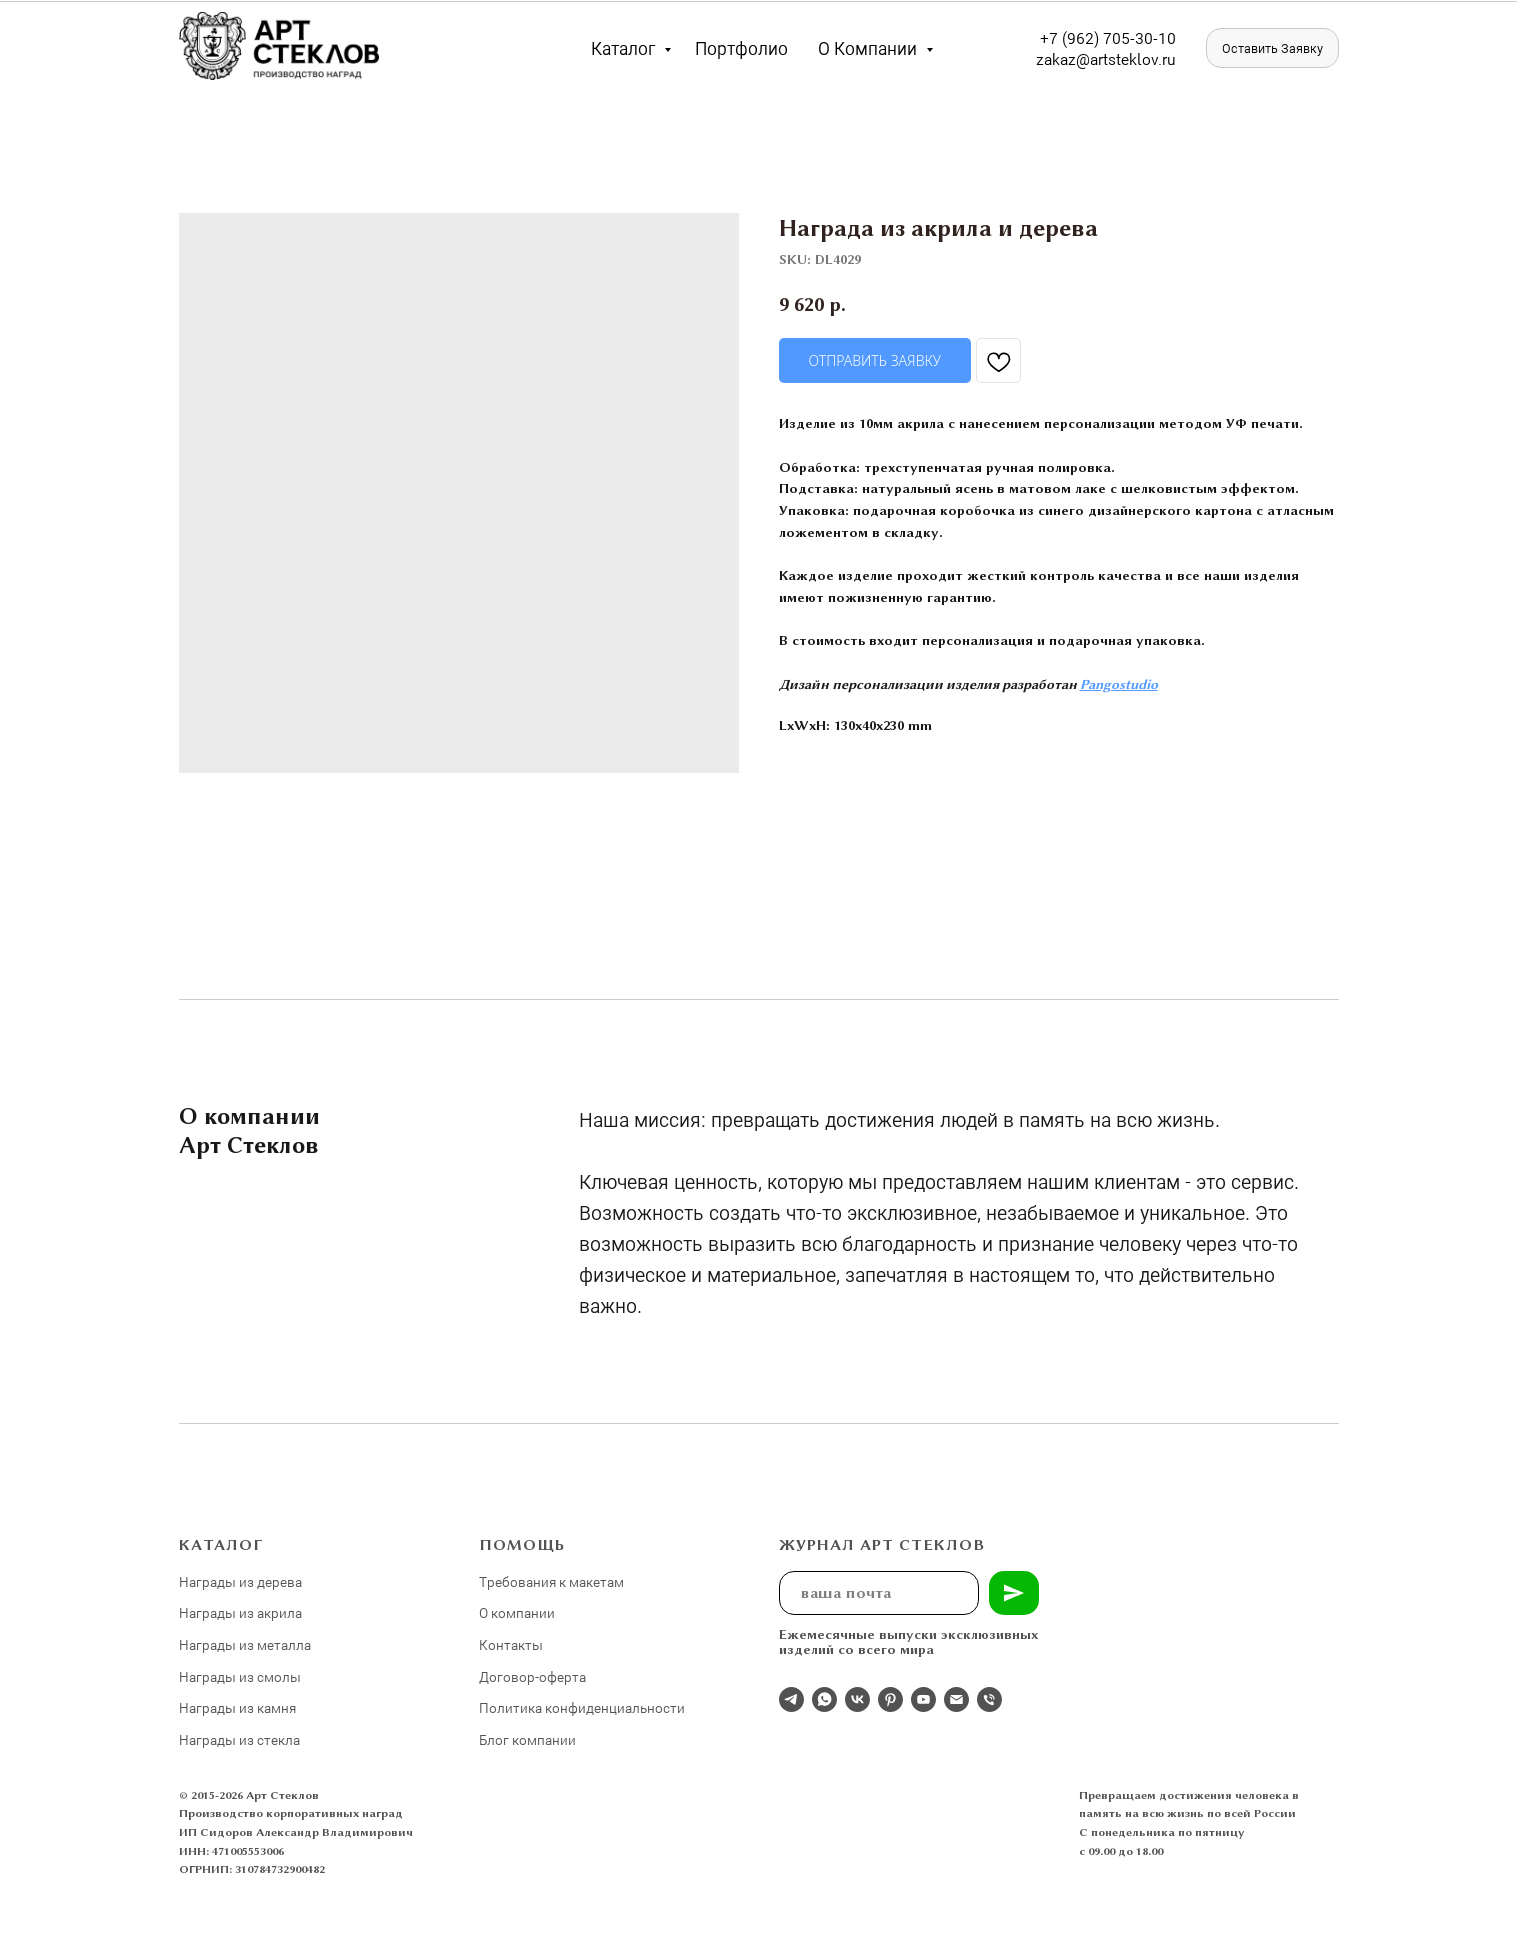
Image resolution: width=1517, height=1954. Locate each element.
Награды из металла (245, 1644)
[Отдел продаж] (791, 1699)
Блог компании (527, 1739)
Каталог (625, 48)
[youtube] (923, 1699)
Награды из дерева (240, 1581)
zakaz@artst (1078, 58)
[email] (956, 1699)
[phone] (989, 1699)
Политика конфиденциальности (582, 1707)
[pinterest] (890, 1699)
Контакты (511, 1644)
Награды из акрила (240, 1612)
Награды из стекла (239, 1739)
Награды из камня (237, 1707)
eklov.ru (1148, 58)
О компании (869, 48)
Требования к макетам (551, 1581)
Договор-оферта (532, 1676)
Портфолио (741, 48)
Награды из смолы (240, 1676)
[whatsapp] (824, 1699)
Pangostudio (1119, 684)
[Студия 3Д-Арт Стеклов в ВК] (857, 1699)
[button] (1272, 48)
